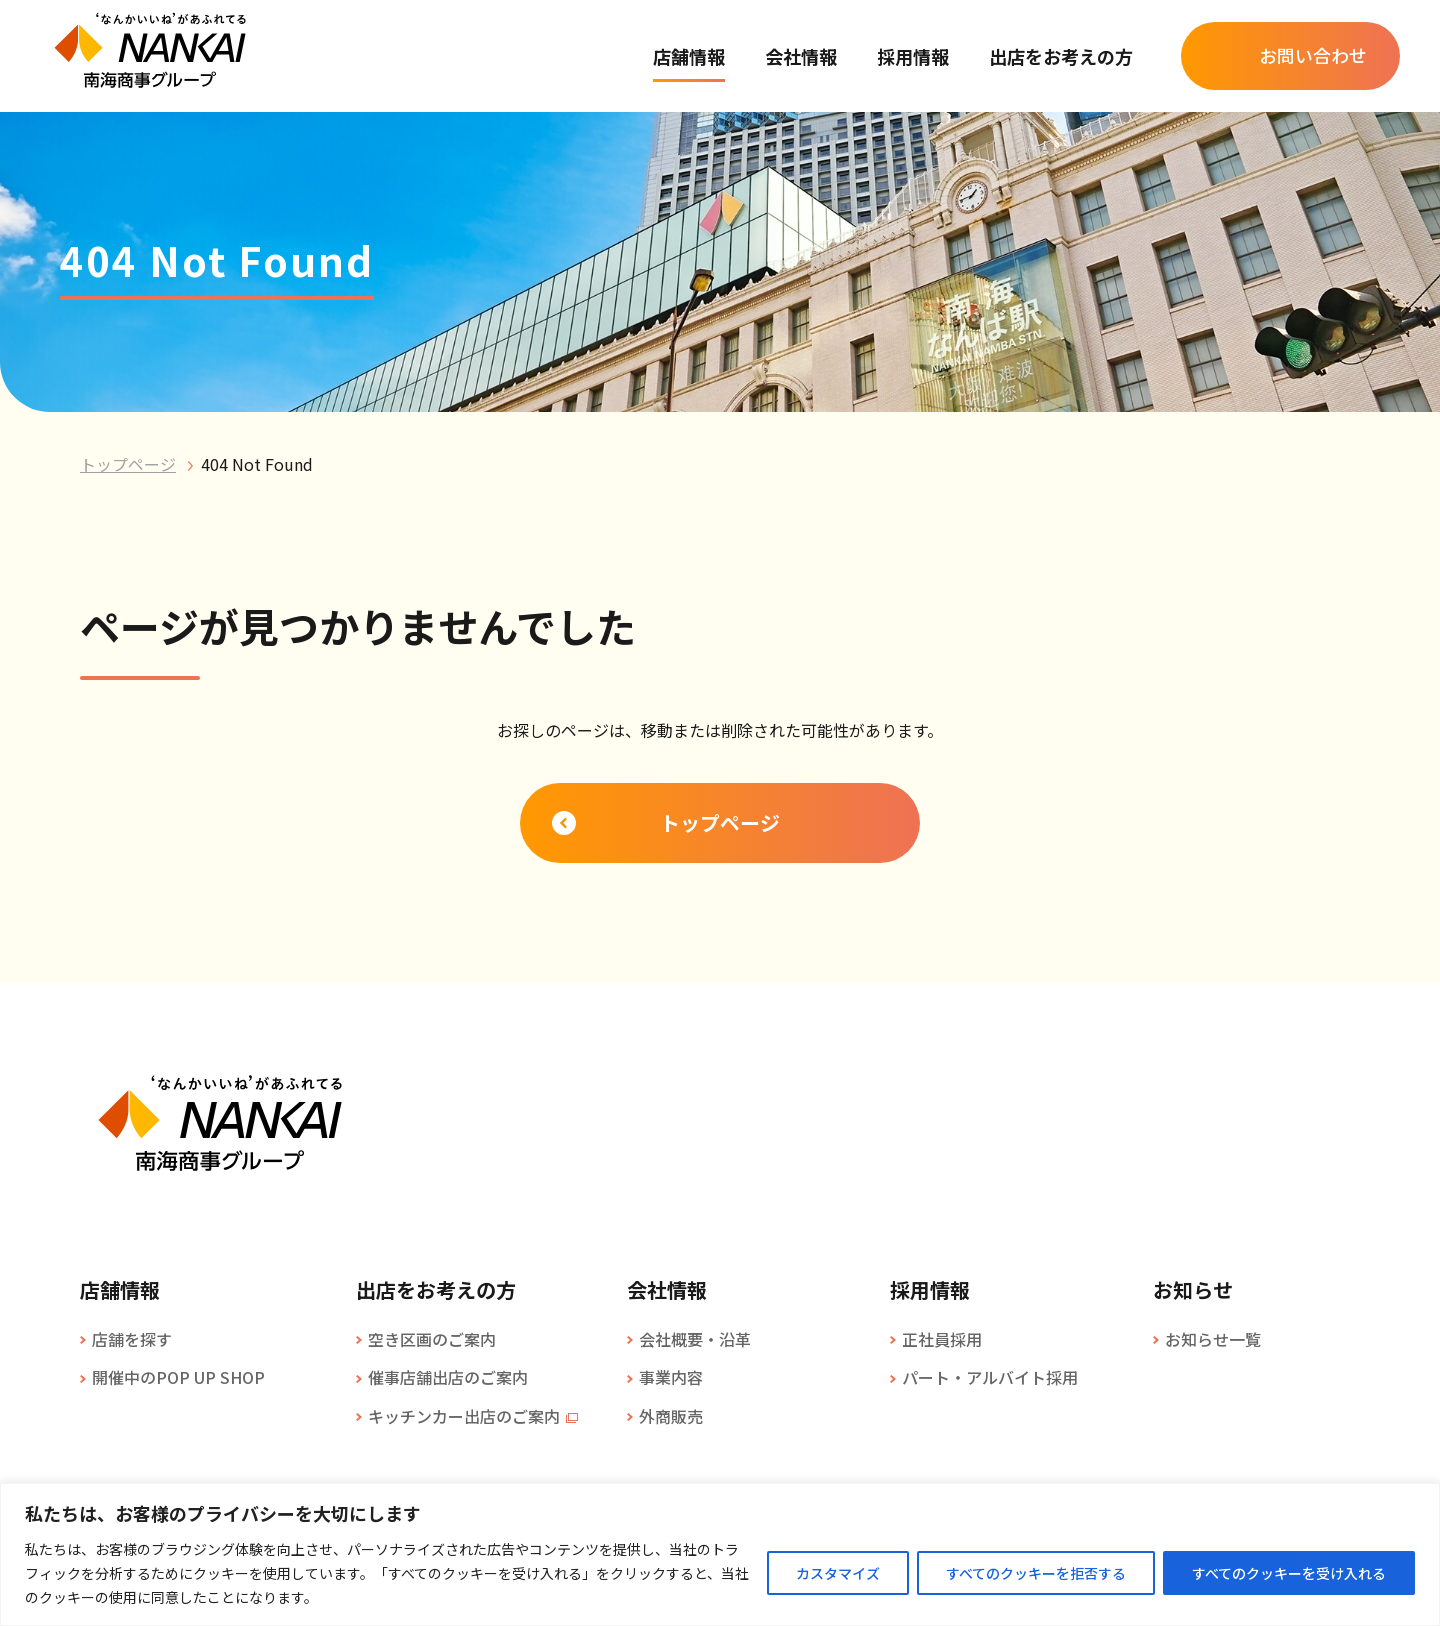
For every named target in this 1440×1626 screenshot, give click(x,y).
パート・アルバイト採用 (990, 1377)
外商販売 (671, 1416)
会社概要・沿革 (695, 1339)
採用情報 (913, 56)
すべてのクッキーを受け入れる (1289, 1573)
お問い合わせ (1313, 55)
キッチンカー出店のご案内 (464, 1416)
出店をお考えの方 (1061, 56)
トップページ (128, 464)
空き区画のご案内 (432, 1339)
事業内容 (671, 1377)
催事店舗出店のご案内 (448, 1377)
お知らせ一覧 (1213, 1339)
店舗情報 (689, 56)
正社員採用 (942, 1339)
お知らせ (1193, 1290)
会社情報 (801, 56)
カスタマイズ (838, 1573)
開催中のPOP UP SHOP (178, 1377)
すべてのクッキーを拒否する (1036, 1573)
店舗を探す (132, 1339)
